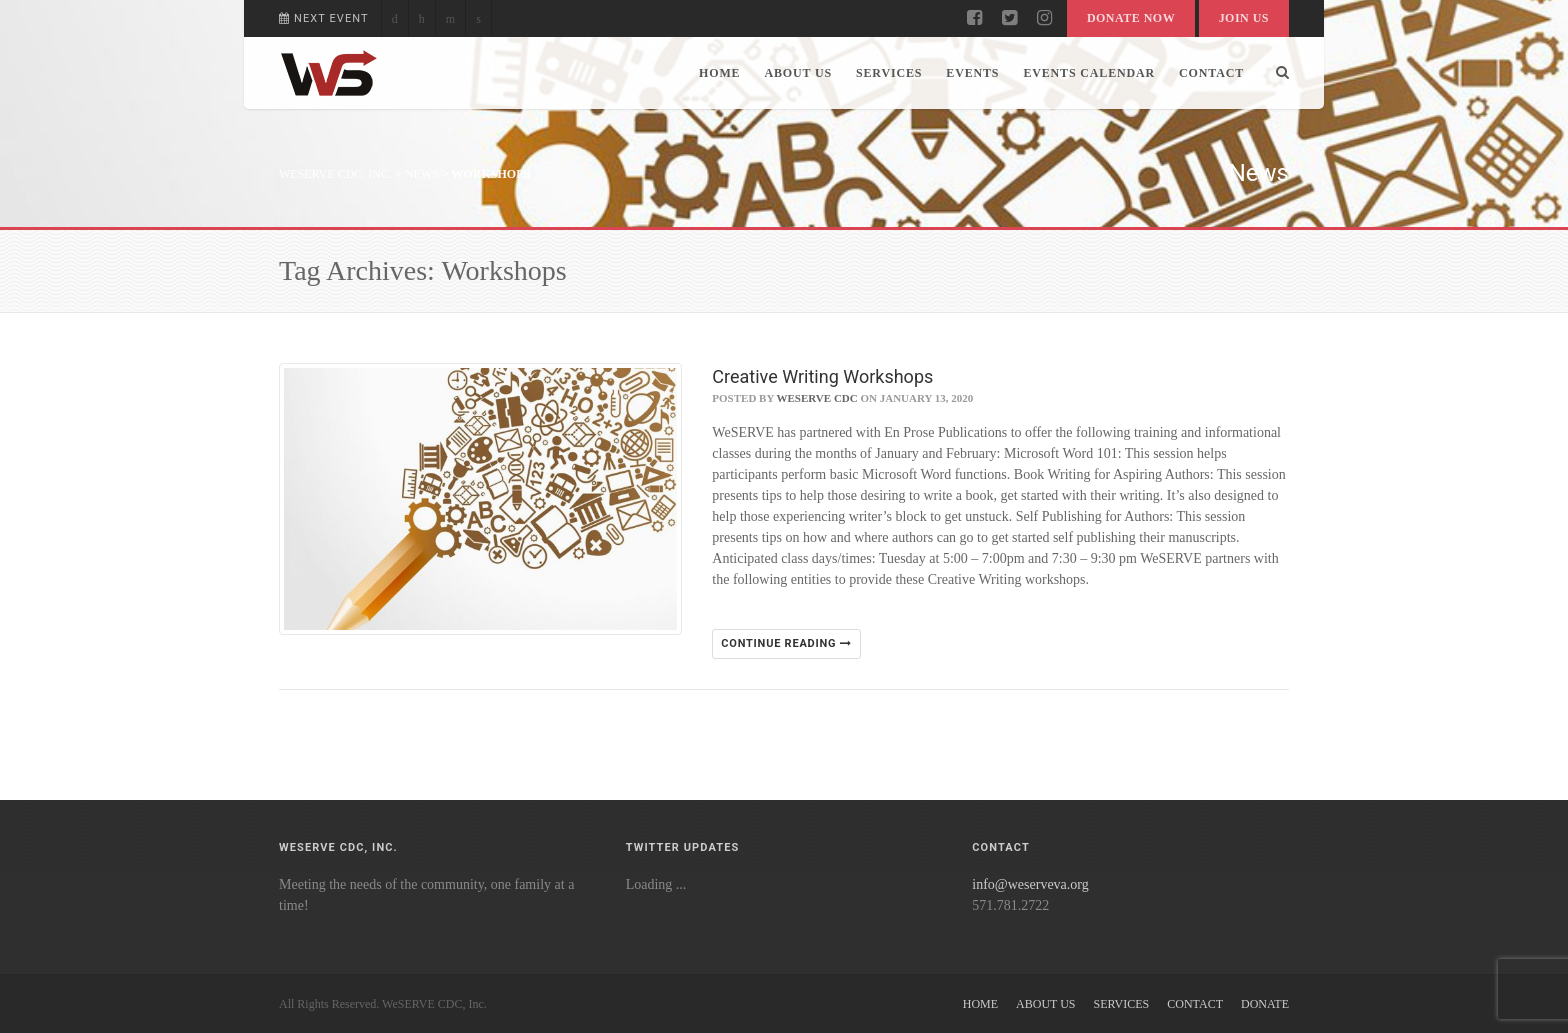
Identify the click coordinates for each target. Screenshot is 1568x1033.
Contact (1211, 73)
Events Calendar (1089, 73)
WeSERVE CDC (817, 398)
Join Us (1244, 18)
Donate (1265, 1004)
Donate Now (1131, 18)
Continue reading (786, 643)
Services (889, 73)
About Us (798, 73)
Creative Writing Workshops (822, 376)
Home (719, 73)
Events (972, 73)
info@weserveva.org (1030, 884)
